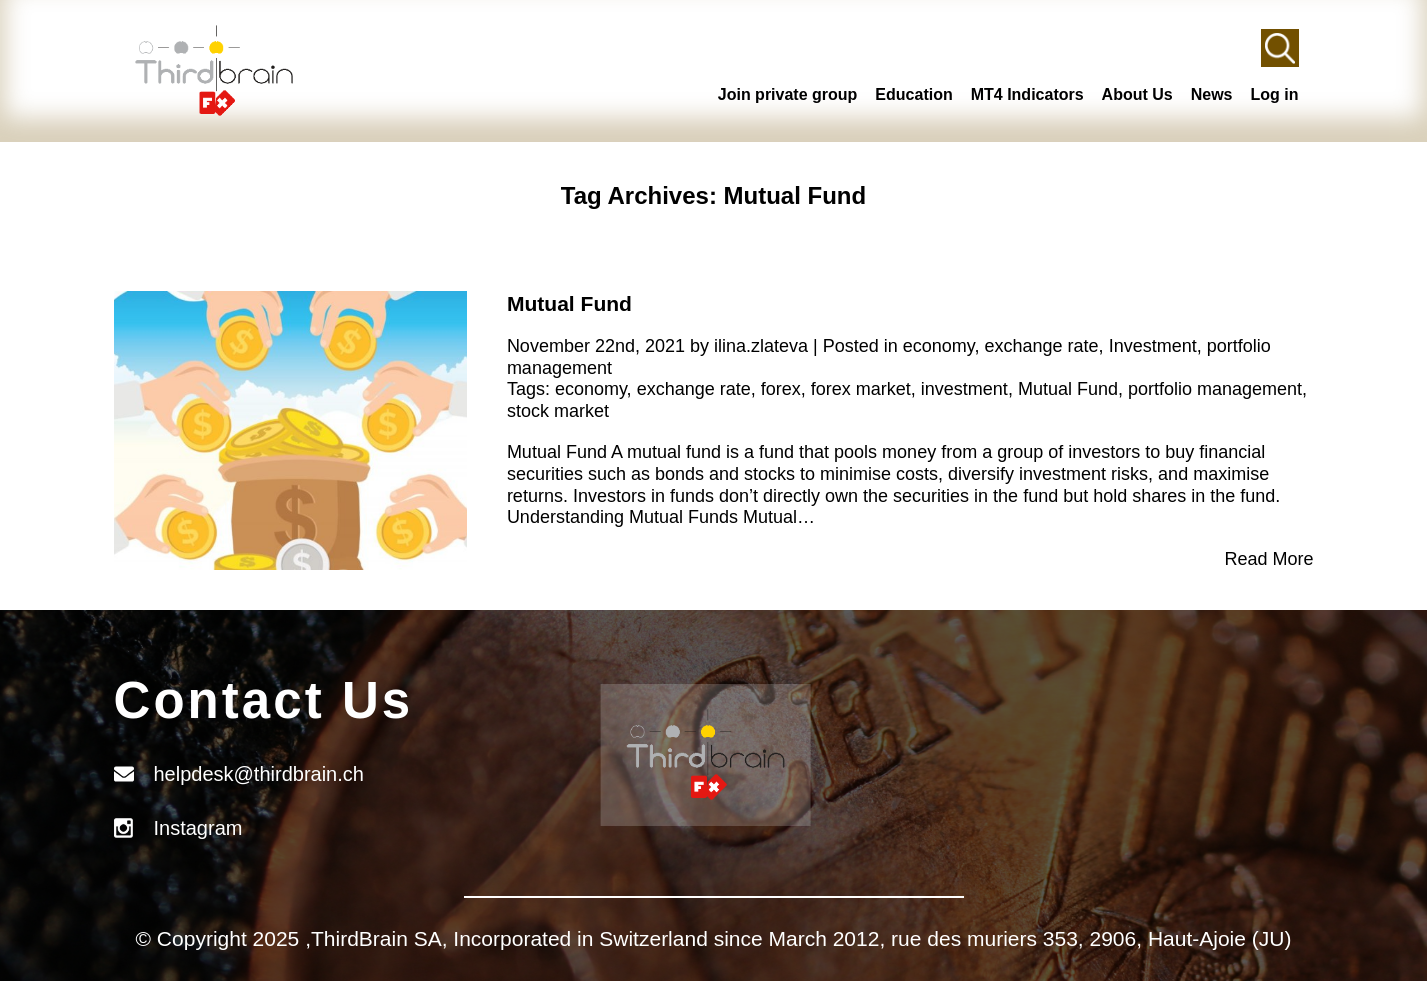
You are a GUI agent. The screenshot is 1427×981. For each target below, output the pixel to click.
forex (781, 389)
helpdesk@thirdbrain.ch (259, 774)
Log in (1275, 94)
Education (913, 94)
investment (964, 389)
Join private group (788, 94)
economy (939, 346)
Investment (1153, 346)
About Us (1137, 94)
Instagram (198, 828)
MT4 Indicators (1027, 94)
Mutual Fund (569, 303)
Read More (1268, 559)
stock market (558, 411)
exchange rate (1042, 346)
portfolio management (1215, 389)
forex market (861, 389)
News (1212, 94)
